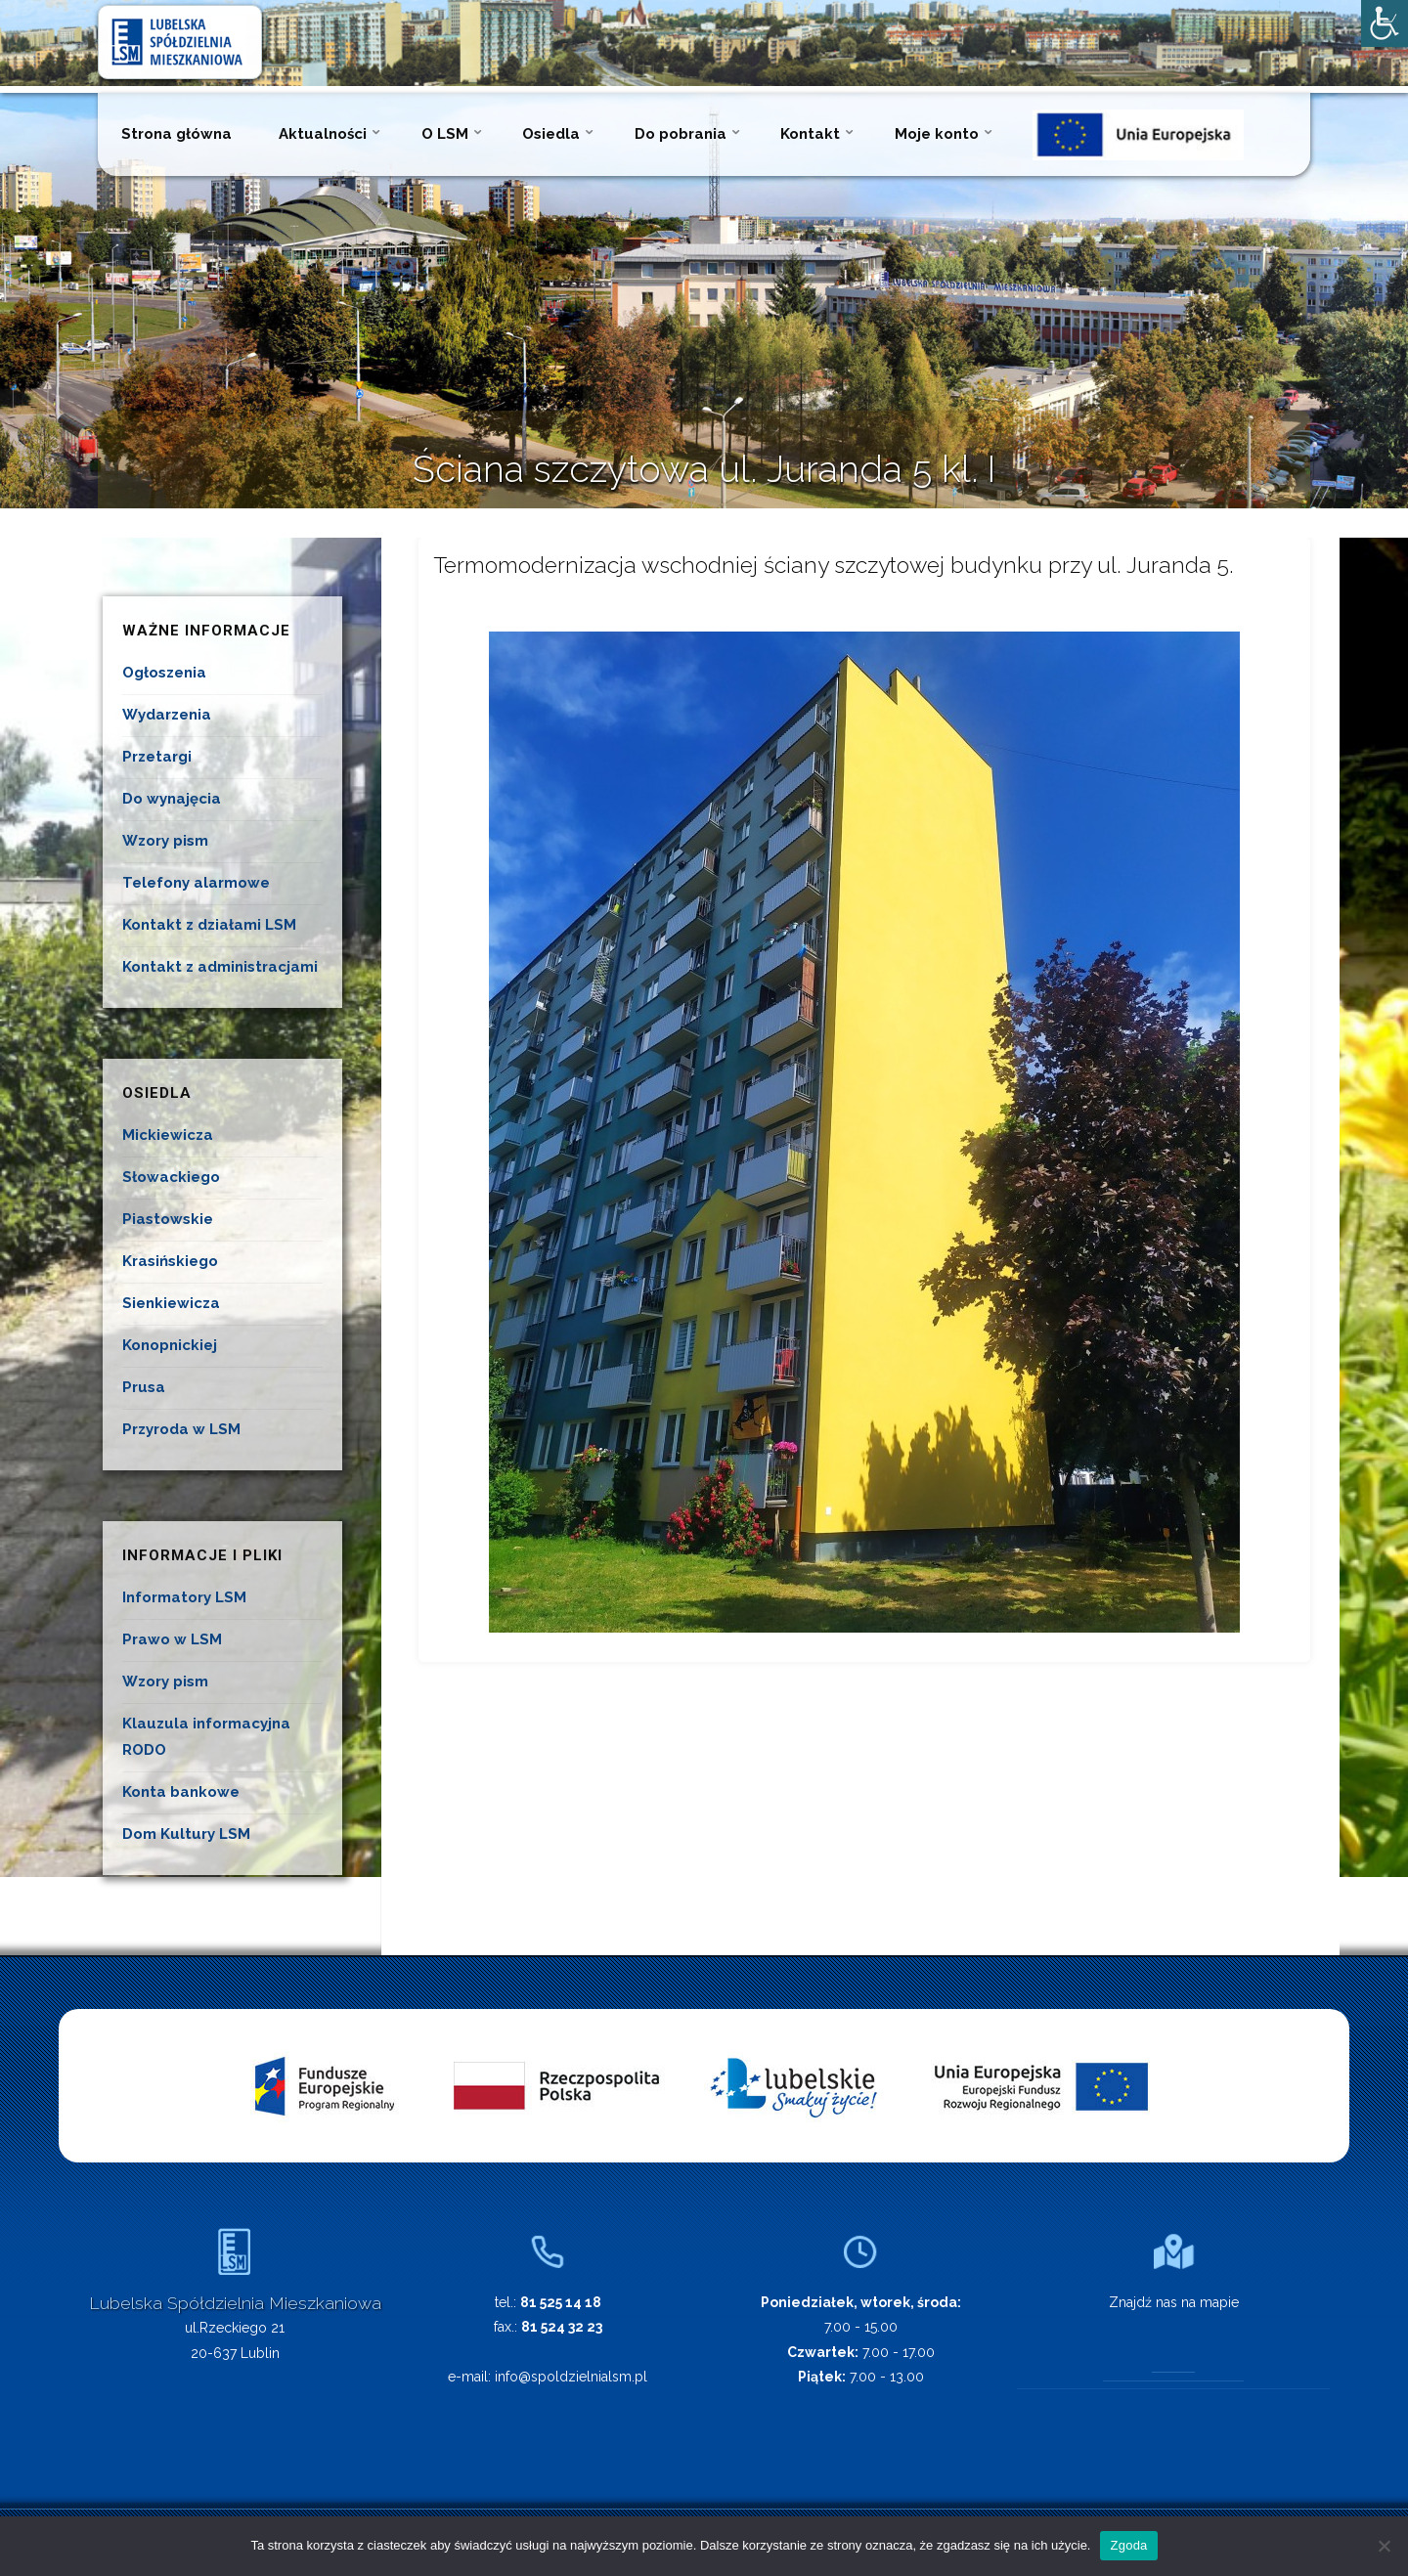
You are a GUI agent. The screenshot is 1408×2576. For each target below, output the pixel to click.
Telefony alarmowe (196, 883)
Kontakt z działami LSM (209, 925)
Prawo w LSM (172, 1639)
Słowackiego (171, 1177)
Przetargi (157, 756)
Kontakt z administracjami (220, 967)
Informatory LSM (184, 1597)
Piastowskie (167, 1219)
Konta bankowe (181, 1792)
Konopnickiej (169, 1345)
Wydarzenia (166, 714)
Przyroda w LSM (181, 1429)
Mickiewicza (167, 1135)
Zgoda (1128, 2545)
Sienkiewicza (171, 1303)
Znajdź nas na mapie (1174, 2302)
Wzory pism (165, 841)
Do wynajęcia (171, 799)
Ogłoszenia (164, 672)
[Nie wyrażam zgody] (1383, 2545)
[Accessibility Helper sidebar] (1384, 23)
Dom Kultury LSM (186, 1834)
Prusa (143, 1387)
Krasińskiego (170, 1261)
